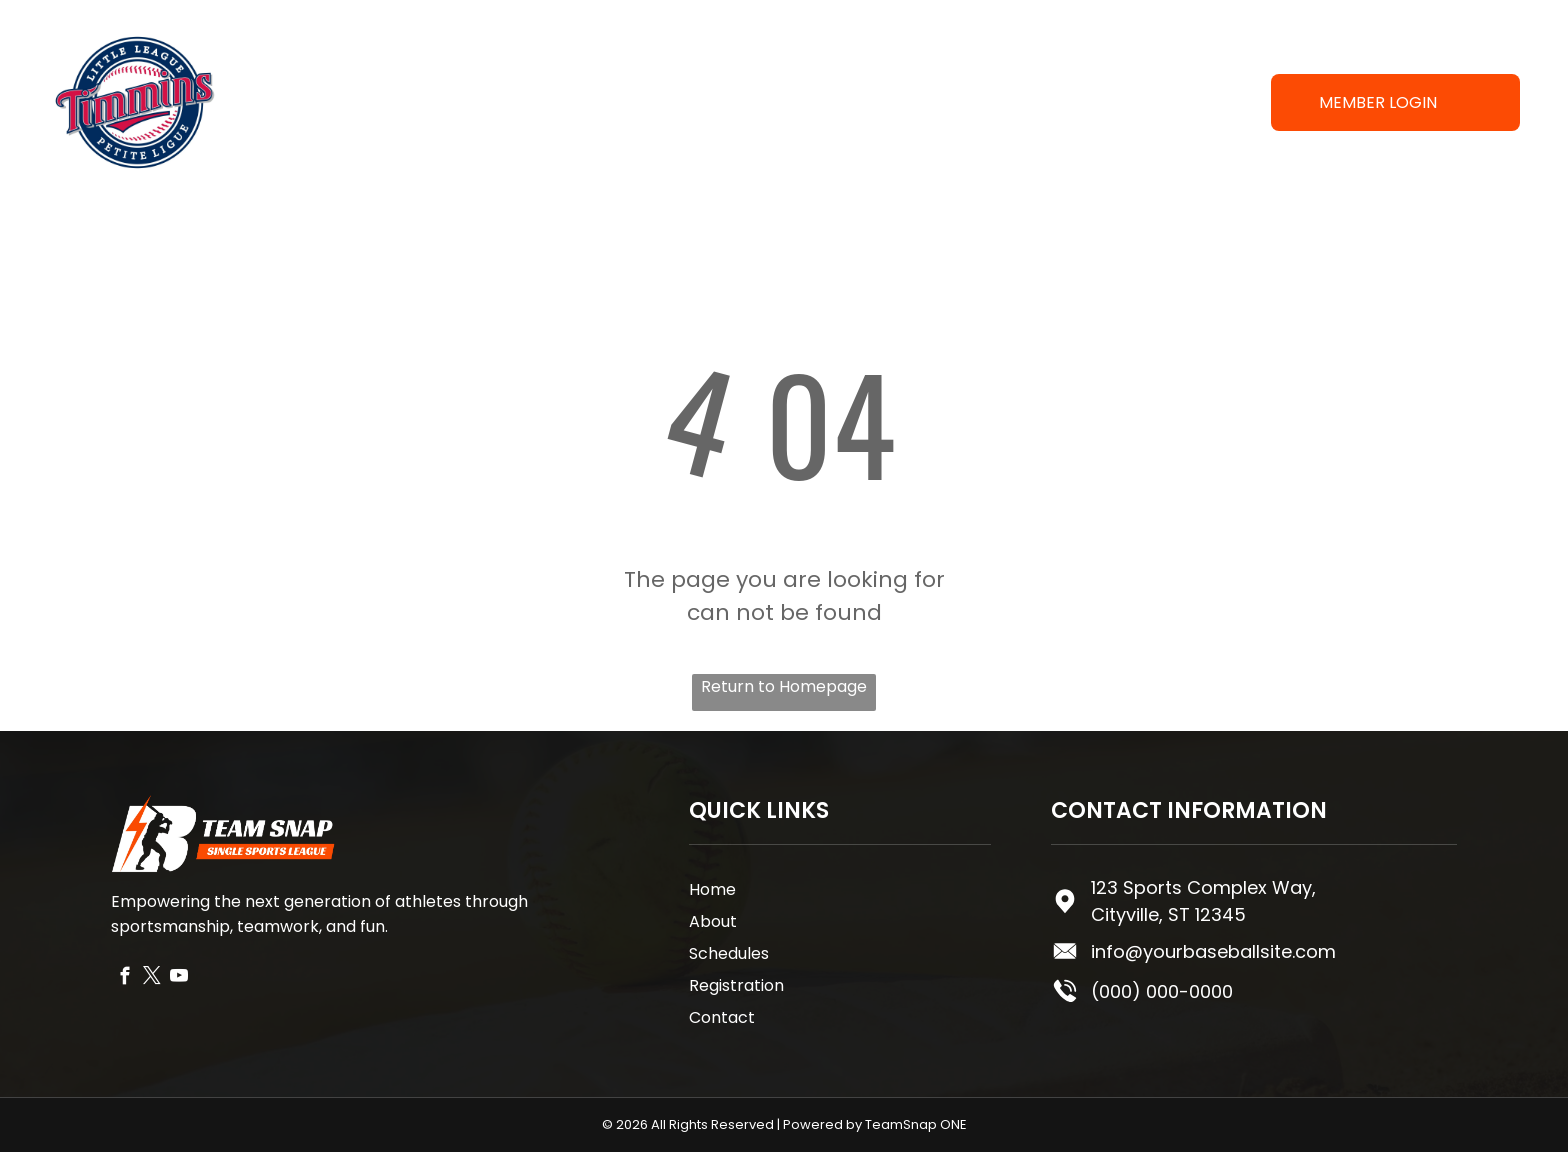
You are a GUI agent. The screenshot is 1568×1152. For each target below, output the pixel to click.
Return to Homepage (784, 686)
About (713, 921)
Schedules (729, 953)
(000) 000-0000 (1162, 991)
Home (712, 889)
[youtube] (178, 979)
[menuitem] (608, 102)
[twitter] (151, 979)
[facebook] (124, 979)
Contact (722, 1017)
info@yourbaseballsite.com (1213, 951)
